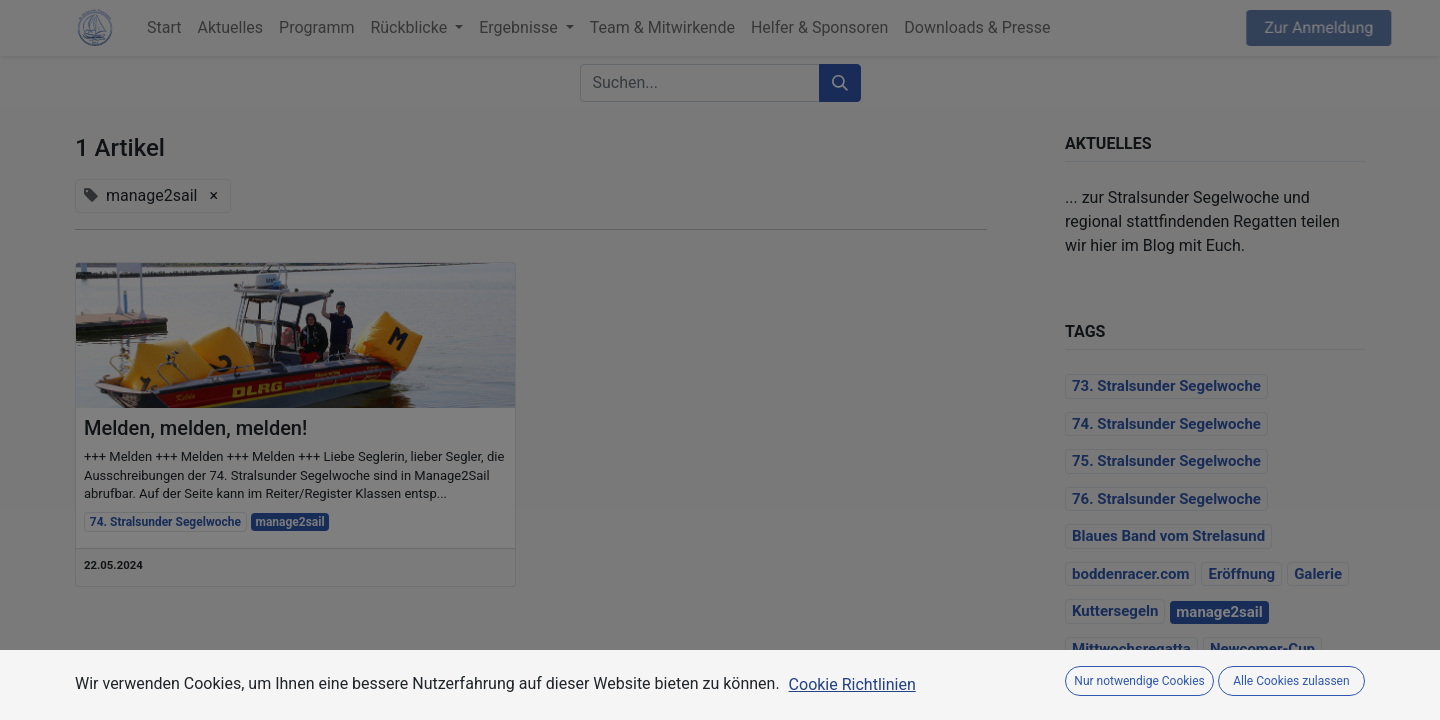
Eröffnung (1241, 574)
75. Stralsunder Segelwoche (1166, 461)
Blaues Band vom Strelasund (1168, 536)
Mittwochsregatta (1131, 649)
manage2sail (290, 522)
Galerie (1318, 574)
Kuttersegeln (1115, 611)
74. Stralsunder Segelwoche (165, 522)
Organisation (1115, 686)
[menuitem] (164, 28)
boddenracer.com (1130, 574)
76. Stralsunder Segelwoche (1166, 499)
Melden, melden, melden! (195, 428)
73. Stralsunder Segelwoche (1166, 386)
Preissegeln (1217, 686)
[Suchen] (840, 83)
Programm (1311, 686)
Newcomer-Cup (1262, 649)
